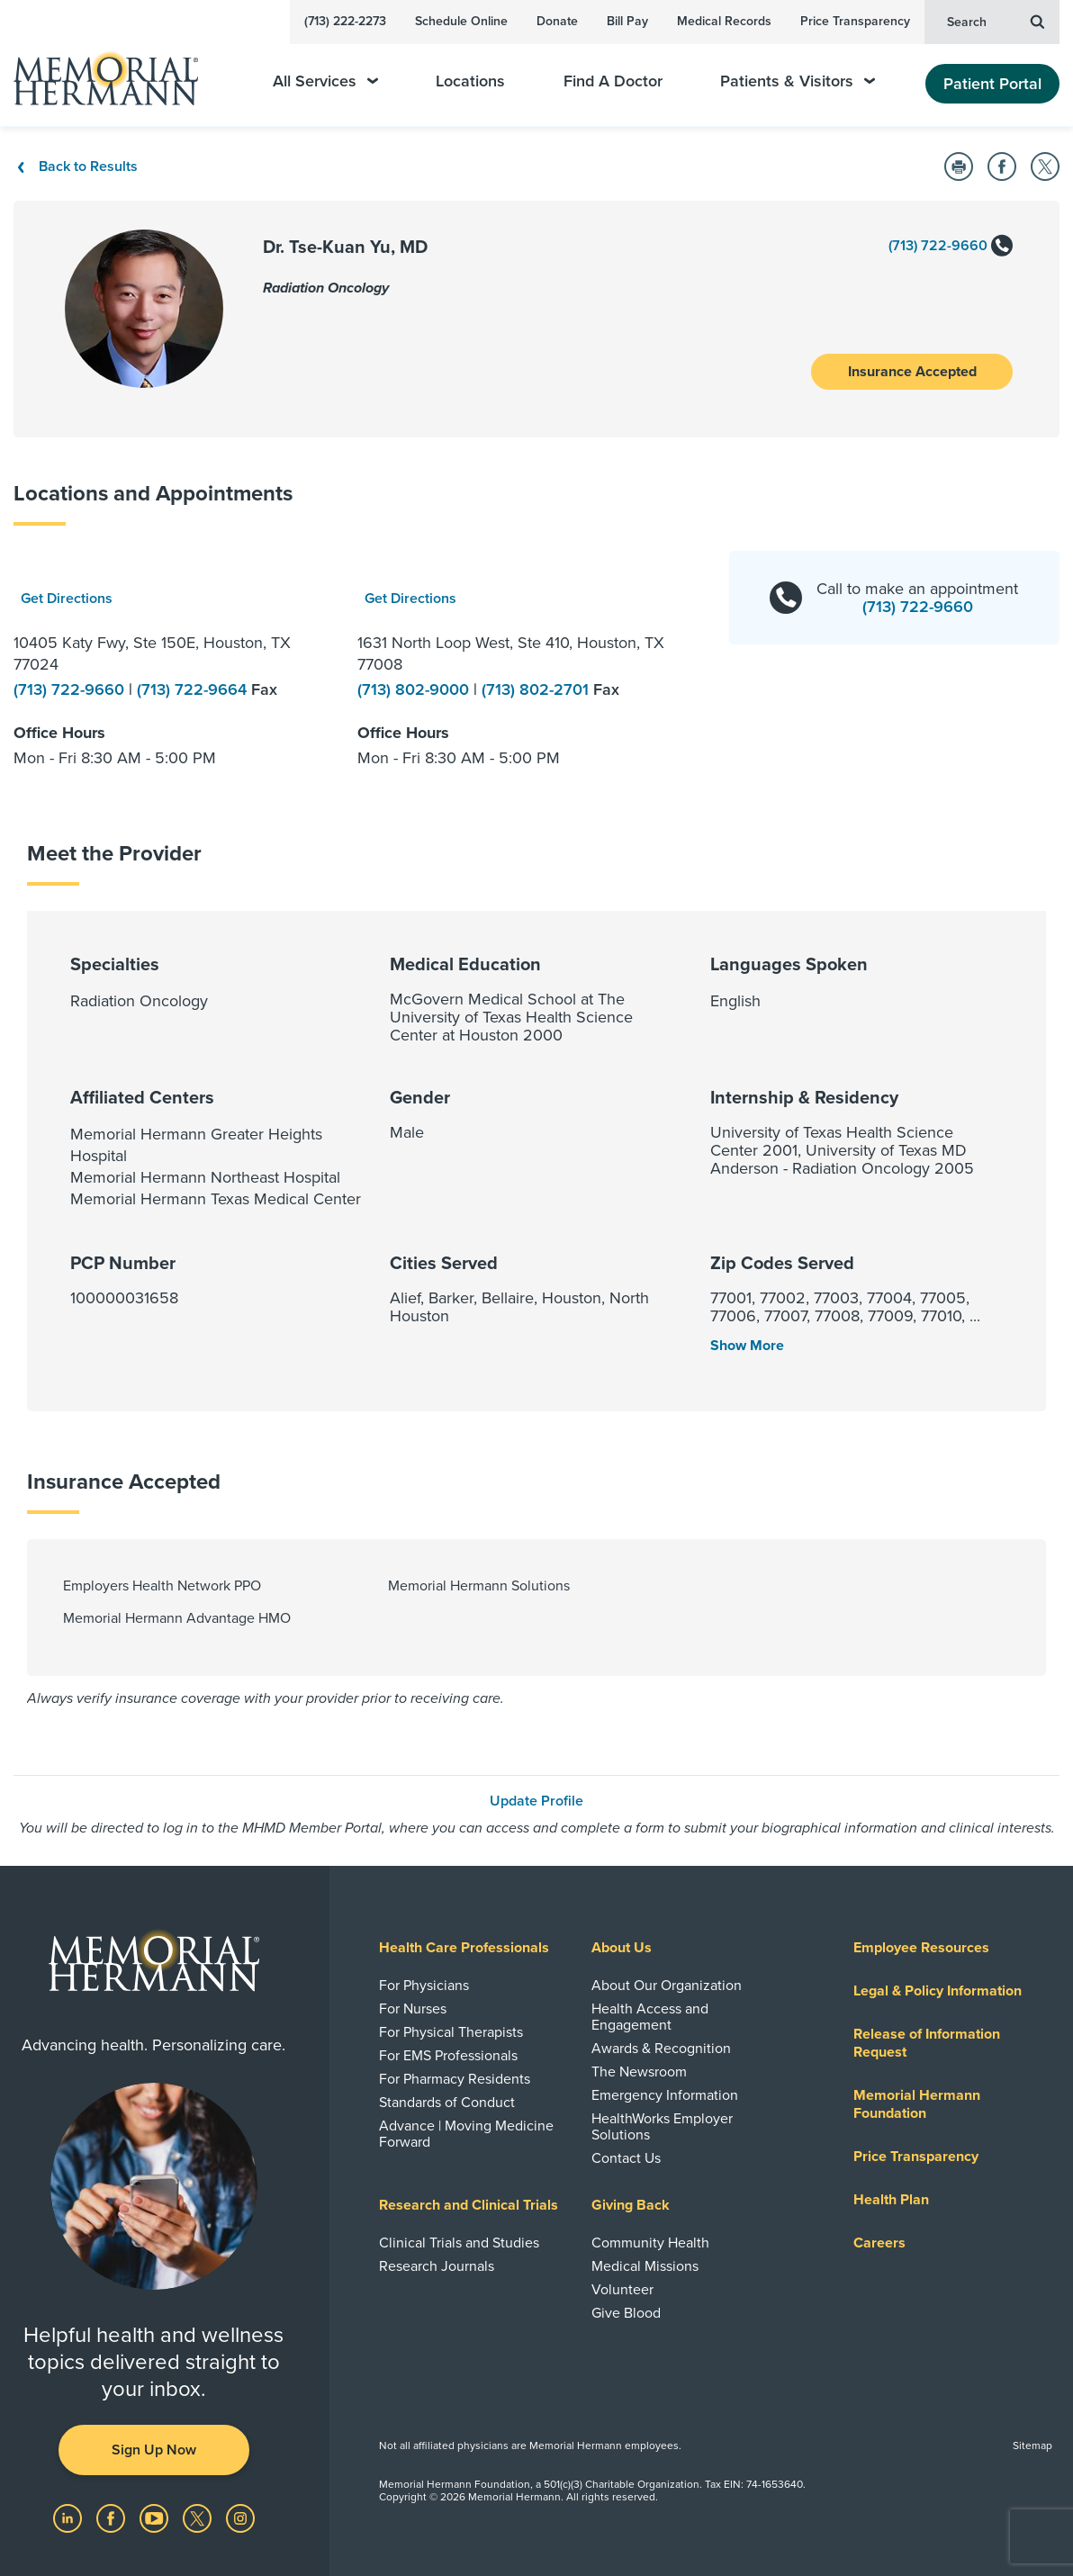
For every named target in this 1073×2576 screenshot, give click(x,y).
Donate (557, 21)
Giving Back (630, 2205)
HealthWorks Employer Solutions (662, 2127)
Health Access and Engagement (649, 2017)
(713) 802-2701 (537, 689)
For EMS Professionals (448, 2056)
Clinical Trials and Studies (459, 2243)
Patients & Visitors (797, 81)
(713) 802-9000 (415, 689)
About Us (621, 1948)
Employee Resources (921, 1948)
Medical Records (724, 21)
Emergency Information (664, 2095)
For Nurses (412, 2009)
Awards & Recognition (661, 2048)
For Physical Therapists (451, 2032)
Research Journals (436, 2266)
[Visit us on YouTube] (156, 2517)
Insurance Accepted (912, 372)
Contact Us (626, 2158)
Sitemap (1032, 2445)
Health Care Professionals (464, 1948)
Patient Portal (992, 84)
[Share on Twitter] (1045, 166)
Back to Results (76, 166)
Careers (879, 2243)
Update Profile (536, 1801)
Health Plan (891, 2200)
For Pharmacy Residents (454, 2079)
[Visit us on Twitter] (199, 2517)
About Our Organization (666, 1985)
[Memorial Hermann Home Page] (118, 70)
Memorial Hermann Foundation (916, 2104)
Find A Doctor (613, 81)
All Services (325, 81)
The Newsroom (639, 2072)
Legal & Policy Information (937, 1991)
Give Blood (626, 2313)
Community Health (650, 2243)
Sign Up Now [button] (154, 2450)
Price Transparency (855, 21)
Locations (470, 81)
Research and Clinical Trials (468, 2205)
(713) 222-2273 (345, 21)
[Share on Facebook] (1001, 166)
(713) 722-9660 (950, 247)
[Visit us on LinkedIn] (69, 2517)
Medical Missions (645, 2266)
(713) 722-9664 (194, 689)
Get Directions (67, 599)
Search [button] (995, 21)
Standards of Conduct (447, 2102)
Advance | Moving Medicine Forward (466, 2134)
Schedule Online (461, 21)
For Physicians (424, 1985)
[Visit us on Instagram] (240, 2517)
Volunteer (622, 2290)
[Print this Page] (958, 166)
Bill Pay (627, 21)
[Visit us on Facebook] (112, 2517)
